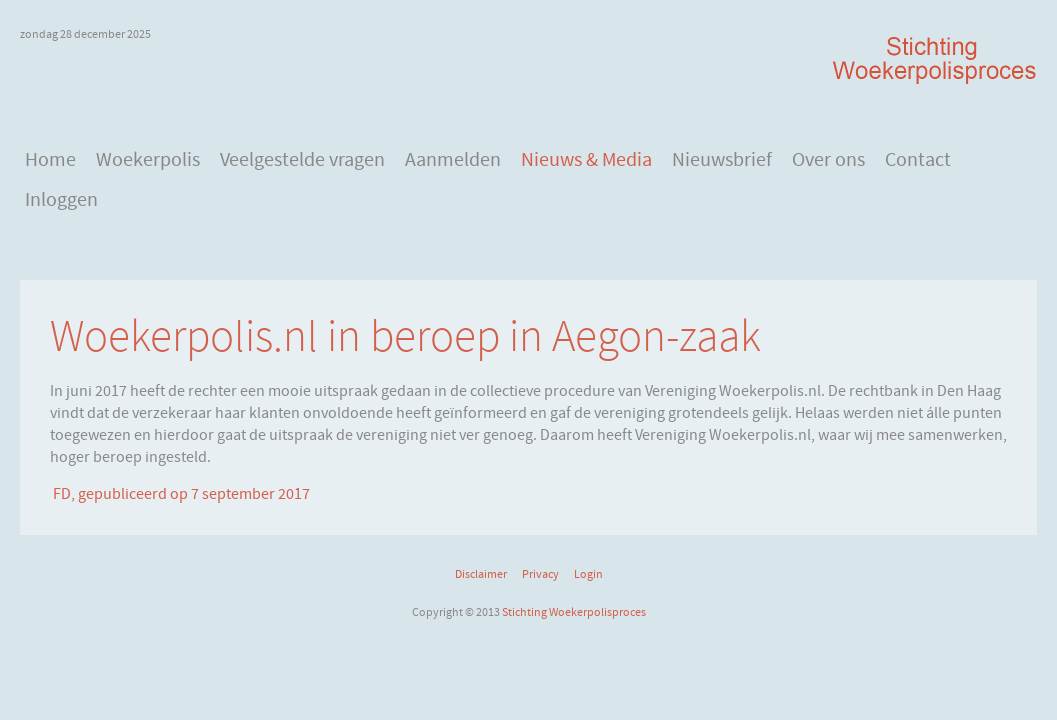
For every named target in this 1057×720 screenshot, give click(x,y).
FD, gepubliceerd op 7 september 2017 (180, 494)
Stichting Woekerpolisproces (574, 612)
